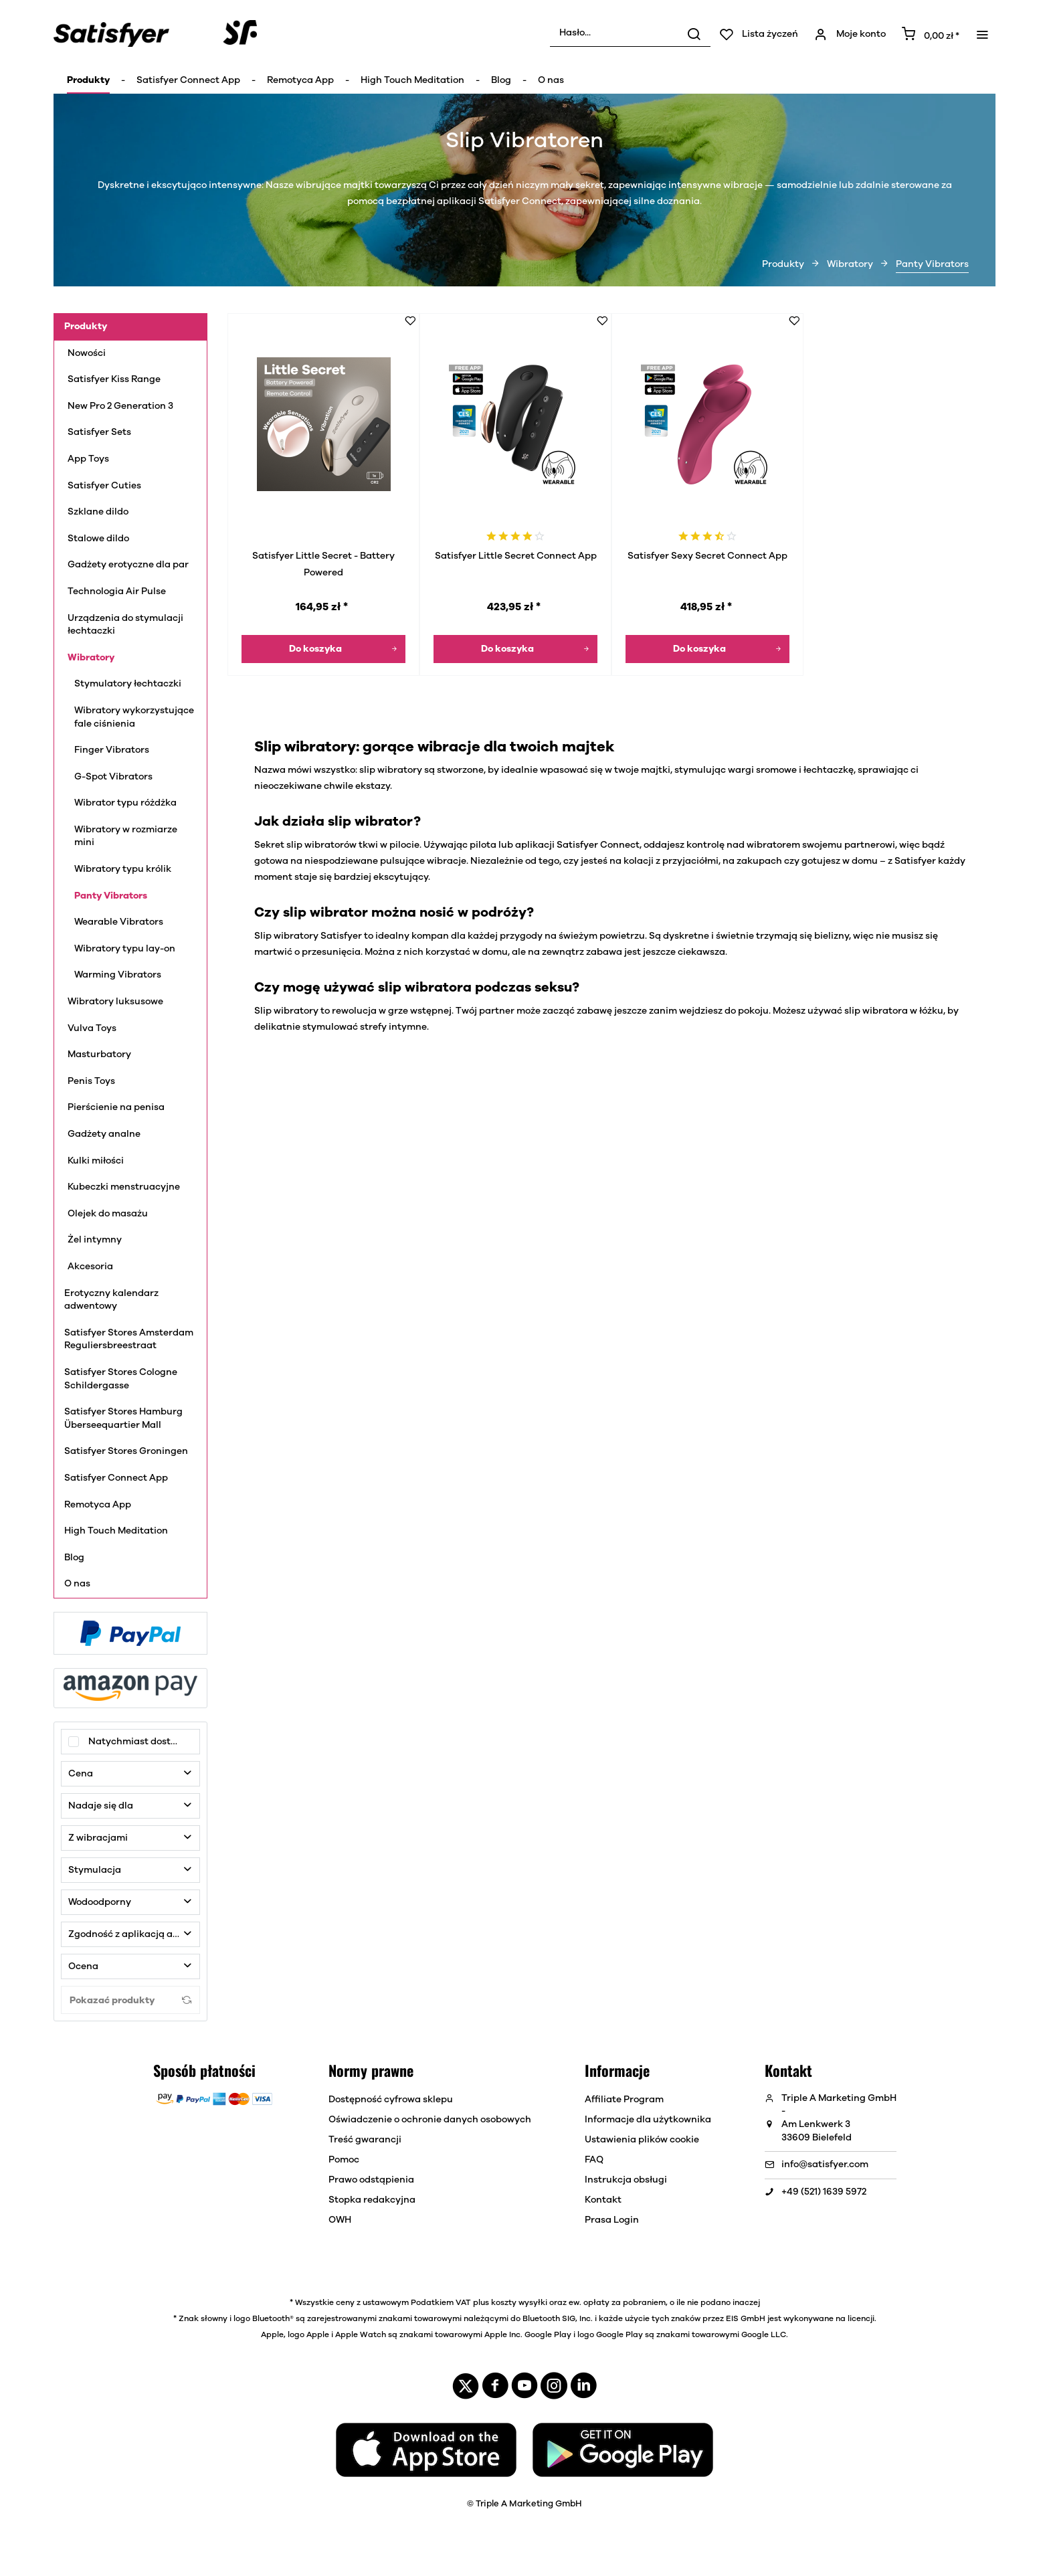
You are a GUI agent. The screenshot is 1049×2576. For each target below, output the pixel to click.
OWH (339, 2220)
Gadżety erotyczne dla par (128, 564)
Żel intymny (96, 1240)
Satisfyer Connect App (116, 1478)
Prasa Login (612, 2220)
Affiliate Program (624, 2099)
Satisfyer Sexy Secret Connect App (707, 556)
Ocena (83, 1966)
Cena (80, 1773)
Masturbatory (99, 1054)
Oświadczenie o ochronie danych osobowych (429, 2119)
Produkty (85, 326)
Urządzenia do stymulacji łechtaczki (125, 625)
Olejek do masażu (108, 1213)
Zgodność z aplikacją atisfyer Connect (133, 1934)
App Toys (89, 459)
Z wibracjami (98, 1838)
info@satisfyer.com (824, 2164)
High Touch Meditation (116, 1531)
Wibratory (91, 657)
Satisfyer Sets (99, 432)
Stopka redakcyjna (371, 2200)
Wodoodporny (99, 1902)
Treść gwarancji (364, 2139)
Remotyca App (97, 1504)
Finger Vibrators (111, 750)
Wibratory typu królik (122, 869)
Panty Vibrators (110, 896)
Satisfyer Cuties (104, 485)
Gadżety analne (104, 1134)
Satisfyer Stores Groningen (126, 1451)
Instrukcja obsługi (626, 2180)
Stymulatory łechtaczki (127, 683)
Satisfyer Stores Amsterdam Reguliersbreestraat (128, 1339)
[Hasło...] (630, 33)
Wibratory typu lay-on (124, 948)
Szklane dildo (98, 512)
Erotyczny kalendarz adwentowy (111, 1300)
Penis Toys (92, 1081)
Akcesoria (90, 1266)
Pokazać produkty (130, 2000)
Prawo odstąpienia (371, 2180)
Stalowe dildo (98, 538)
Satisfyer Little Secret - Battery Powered (323, 564)
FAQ (594, 2160)
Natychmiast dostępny (140, 1741)
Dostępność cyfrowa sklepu (390, 2099)
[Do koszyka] (323, 649)
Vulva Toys (92, 1028)
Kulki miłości (97, 1161)
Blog (74, 1557)
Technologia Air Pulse (118, 591)
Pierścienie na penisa (118, 1107)
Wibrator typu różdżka (125, 803)
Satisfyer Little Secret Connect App (516, 556)
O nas (77, 1583)
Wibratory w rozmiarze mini (125, 836)
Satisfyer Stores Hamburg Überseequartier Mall (123, 1418)
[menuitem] (630, 33)
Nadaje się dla (100, 1806)
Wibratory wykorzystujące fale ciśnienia (134, 717)
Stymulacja (94, 1870)
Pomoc (343, 2160)
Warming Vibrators (117, 975)
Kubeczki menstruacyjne (125, 1187)
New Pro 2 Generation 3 (120, 406)
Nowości (87, 353)
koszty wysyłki (519, 2302)
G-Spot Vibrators (113, 776)
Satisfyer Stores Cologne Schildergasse (120, 1379)
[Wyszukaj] (693, 33)
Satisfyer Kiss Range (114, 379)
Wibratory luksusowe (117, 1001)
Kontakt (603, 2200)
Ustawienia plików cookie (642, 2139)
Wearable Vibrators (118, 922)
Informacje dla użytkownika (648, 2119)
